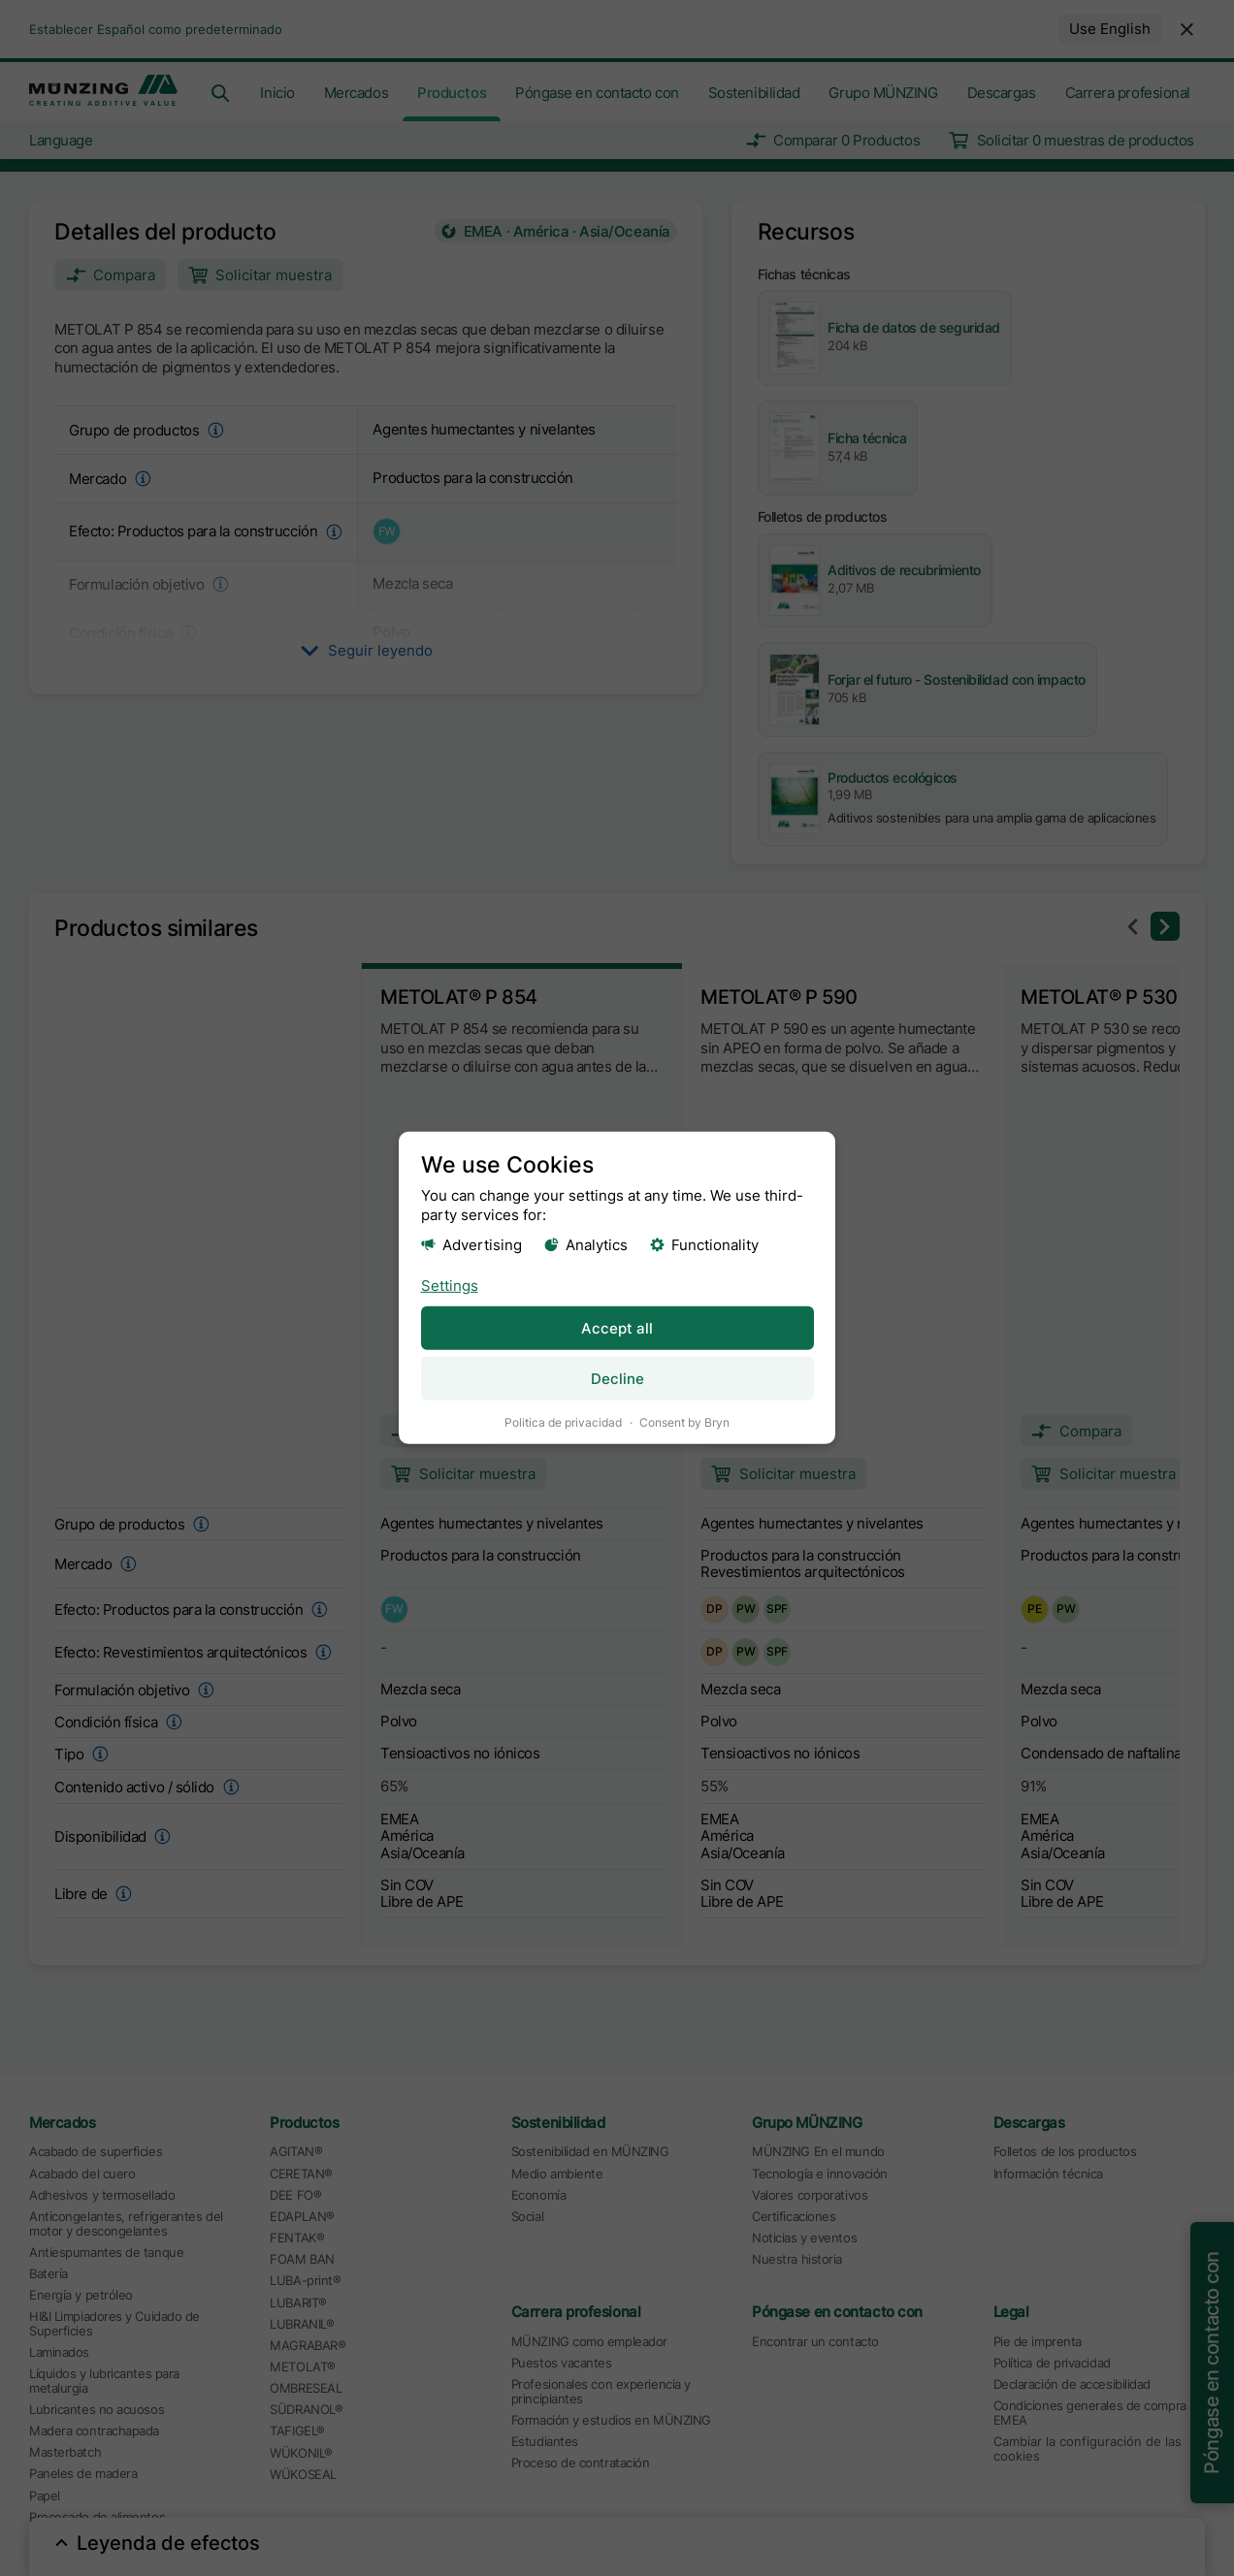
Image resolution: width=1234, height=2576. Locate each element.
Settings (449, 1284)
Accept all (617, 1327)
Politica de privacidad (563, 1422)
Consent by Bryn (684, 1422)
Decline (617, 1378)
